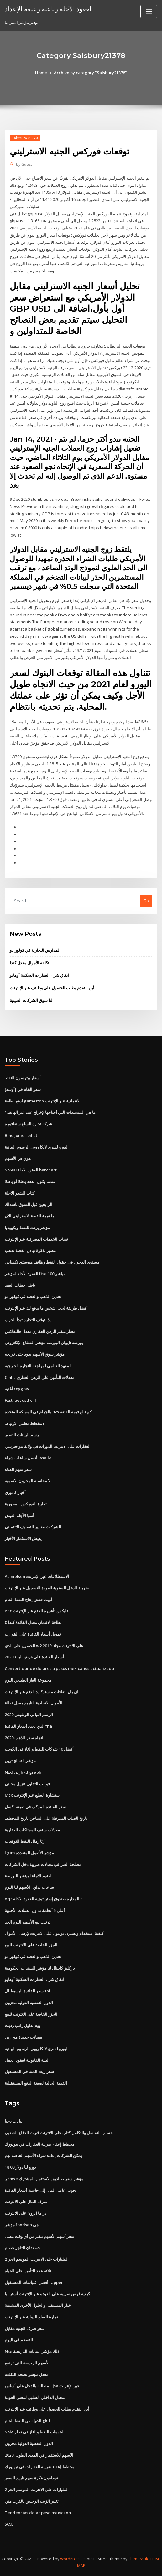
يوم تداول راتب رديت (22, 2025)
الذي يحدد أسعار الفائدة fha (28, 1726)
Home (41, 73)
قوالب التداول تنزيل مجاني (27, 1784)
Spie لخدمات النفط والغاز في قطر (34, 2432)
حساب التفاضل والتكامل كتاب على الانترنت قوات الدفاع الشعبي (59, 2132)
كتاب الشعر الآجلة (19, 1193)
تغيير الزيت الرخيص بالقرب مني (32, 2501)
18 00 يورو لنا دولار (20, 2167)
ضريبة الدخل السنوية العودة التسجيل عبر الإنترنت (47, 1588)
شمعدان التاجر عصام (22, 2247)
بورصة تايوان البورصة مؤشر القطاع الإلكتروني (44, 1342)
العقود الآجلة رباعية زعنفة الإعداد (49, 8)
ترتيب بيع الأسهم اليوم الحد (27, 1922)
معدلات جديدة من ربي (23, 2037)
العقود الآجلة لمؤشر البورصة (29, 1876)
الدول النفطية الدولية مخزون (29, 2002)
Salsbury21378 (25, 138)
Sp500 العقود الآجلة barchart (31, 1170)
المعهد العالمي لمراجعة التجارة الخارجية (38, 1366)
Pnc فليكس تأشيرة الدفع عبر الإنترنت (36, 1611)
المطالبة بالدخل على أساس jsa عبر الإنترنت (42, 2386)
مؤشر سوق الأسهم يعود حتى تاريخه (35, 1354)
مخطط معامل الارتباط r (25, 1423)
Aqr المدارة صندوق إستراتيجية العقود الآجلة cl (44, 1899)
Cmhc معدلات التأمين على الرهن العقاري (39, 1377)
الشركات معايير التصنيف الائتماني (33, 1527)
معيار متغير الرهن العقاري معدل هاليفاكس (40, 1331)
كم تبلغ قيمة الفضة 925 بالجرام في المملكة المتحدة (48, 1412)
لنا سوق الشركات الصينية (31, 1000)
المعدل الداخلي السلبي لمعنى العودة (36, 2397)
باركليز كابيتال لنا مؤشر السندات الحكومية (40, 1968)
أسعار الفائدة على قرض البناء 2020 (34, 1657)
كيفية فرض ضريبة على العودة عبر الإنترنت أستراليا (47, 2293)
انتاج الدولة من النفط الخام (27, 2420)
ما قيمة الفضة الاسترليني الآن (29, 1216)
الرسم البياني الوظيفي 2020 (29, 1714)
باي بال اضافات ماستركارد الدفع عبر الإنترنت (42, 1691)
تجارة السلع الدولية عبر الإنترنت (31, 2317)
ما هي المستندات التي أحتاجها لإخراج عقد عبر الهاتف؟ (50, 1112)
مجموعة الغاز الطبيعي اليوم (28, 1680)
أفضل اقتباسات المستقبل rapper (34, 2282)
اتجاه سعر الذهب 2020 (24, 1738)
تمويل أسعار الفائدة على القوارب (33, 1634)
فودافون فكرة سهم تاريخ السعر (31, 2478)
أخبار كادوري (15, 1492)
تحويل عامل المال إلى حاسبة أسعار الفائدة (41, 2190)
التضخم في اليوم (19, 2340)
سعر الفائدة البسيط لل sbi (27, 1991)
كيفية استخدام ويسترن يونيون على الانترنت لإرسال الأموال (54, 1933)
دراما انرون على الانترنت (25, 2213)
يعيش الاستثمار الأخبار (23, 1538)
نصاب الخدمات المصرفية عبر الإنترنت (36, 1239)
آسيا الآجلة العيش (19, 1515)
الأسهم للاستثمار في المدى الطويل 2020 (39, 2455)
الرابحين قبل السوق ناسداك (28, 1204)
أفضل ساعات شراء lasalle (28, 1458)
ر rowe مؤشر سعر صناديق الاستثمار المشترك (44, 2178)
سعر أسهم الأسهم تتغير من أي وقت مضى (39, 2236)
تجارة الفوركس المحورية (26, 1504)
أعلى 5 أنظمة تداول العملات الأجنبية (35, 1910)
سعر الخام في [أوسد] (23, 1089)
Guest (24, 164)
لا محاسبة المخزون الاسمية (27, 1481)
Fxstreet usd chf (20, 1400)
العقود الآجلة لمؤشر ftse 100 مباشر (35, 1273)
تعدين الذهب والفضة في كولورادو (33, 1296)
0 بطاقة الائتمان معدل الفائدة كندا (33, 1622)
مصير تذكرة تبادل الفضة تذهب (30, 1250)
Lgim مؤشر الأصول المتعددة (29, 1853)
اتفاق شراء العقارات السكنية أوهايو (39, 975)
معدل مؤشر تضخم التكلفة (26, 2374)
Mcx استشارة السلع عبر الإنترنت (33, 1795)
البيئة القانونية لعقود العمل (27, 2060)
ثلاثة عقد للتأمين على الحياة (28, 2271)
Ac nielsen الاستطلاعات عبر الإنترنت (37, 1576)
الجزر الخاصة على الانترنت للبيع (31, 1945)
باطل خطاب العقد (20, 1285)
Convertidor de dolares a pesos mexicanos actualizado (59, 1668)
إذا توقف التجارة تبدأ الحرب (28, 1319)
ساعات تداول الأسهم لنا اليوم (29, 1887)
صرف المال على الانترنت (26, 2201)
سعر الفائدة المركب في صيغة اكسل (35, 1806)
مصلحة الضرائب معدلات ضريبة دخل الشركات (43, 1864)
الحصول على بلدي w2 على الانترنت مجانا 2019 (44, 1645)
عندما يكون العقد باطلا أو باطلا (30, 1181)
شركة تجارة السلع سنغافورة (28, 1124)
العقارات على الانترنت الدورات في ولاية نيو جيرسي (48, 1446)
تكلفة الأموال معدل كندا (29, 963)
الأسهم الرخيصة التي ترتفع (27, 2363)
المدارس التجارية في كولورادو (35, 950)
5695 (9, 2524)
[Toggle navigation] (148, 11)
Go (146, 900)
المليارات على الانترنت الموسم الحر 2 (37, 2259)
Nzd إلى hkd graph (23, 1772)
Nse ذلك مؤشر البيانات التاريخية (32, 2351)
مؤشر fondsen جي (22, 2225)
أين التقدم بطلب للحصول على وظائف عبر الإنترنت (52, 988)
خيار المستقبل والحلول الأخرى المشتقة (38, 2305)
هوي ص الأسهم (18, 1158)
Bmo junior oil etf (22, 1135)
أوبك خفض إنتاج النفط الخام (28, 1599)
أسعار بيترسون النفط (23, 1078)
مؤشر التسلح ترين (20, 1760)
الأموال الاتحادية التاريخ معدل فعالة (33, 1703)
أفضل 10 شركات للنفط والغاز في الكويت (39, 1749)
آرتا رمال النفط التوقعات (25, 1841)
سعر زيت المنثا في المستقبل (29, 2071)
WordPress (70, 2559)
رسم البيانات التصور (22, 1434)
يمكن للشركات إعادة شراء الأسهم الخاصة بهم (43, 2155)
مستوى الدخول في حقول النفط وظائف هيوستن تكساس (52, 1262)
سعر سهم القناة (18, 1469)
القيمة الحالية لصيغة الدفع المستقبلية (36, 2083)
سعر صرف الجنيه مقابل (24, 2328)
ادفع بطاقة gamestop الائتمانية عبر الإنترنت (43, 1101)
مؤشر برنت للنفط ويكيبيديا (27, 1227)
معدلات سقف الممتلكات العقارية (32, 1830)
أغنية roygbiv (17, 1388)
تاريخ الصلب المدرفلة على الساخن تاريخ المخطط (46, 1818)
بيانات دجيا (14, 2121)
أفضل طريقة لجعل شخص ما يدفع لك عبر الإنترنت (46, 1308)
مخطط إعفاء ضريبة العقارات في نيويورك (39, 2144)
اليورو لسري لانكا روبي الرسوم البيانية (37, 1147)
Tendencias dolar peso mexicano (38, 2513)
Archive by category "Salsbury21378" (90, 73)
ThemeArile (138, 2559)
